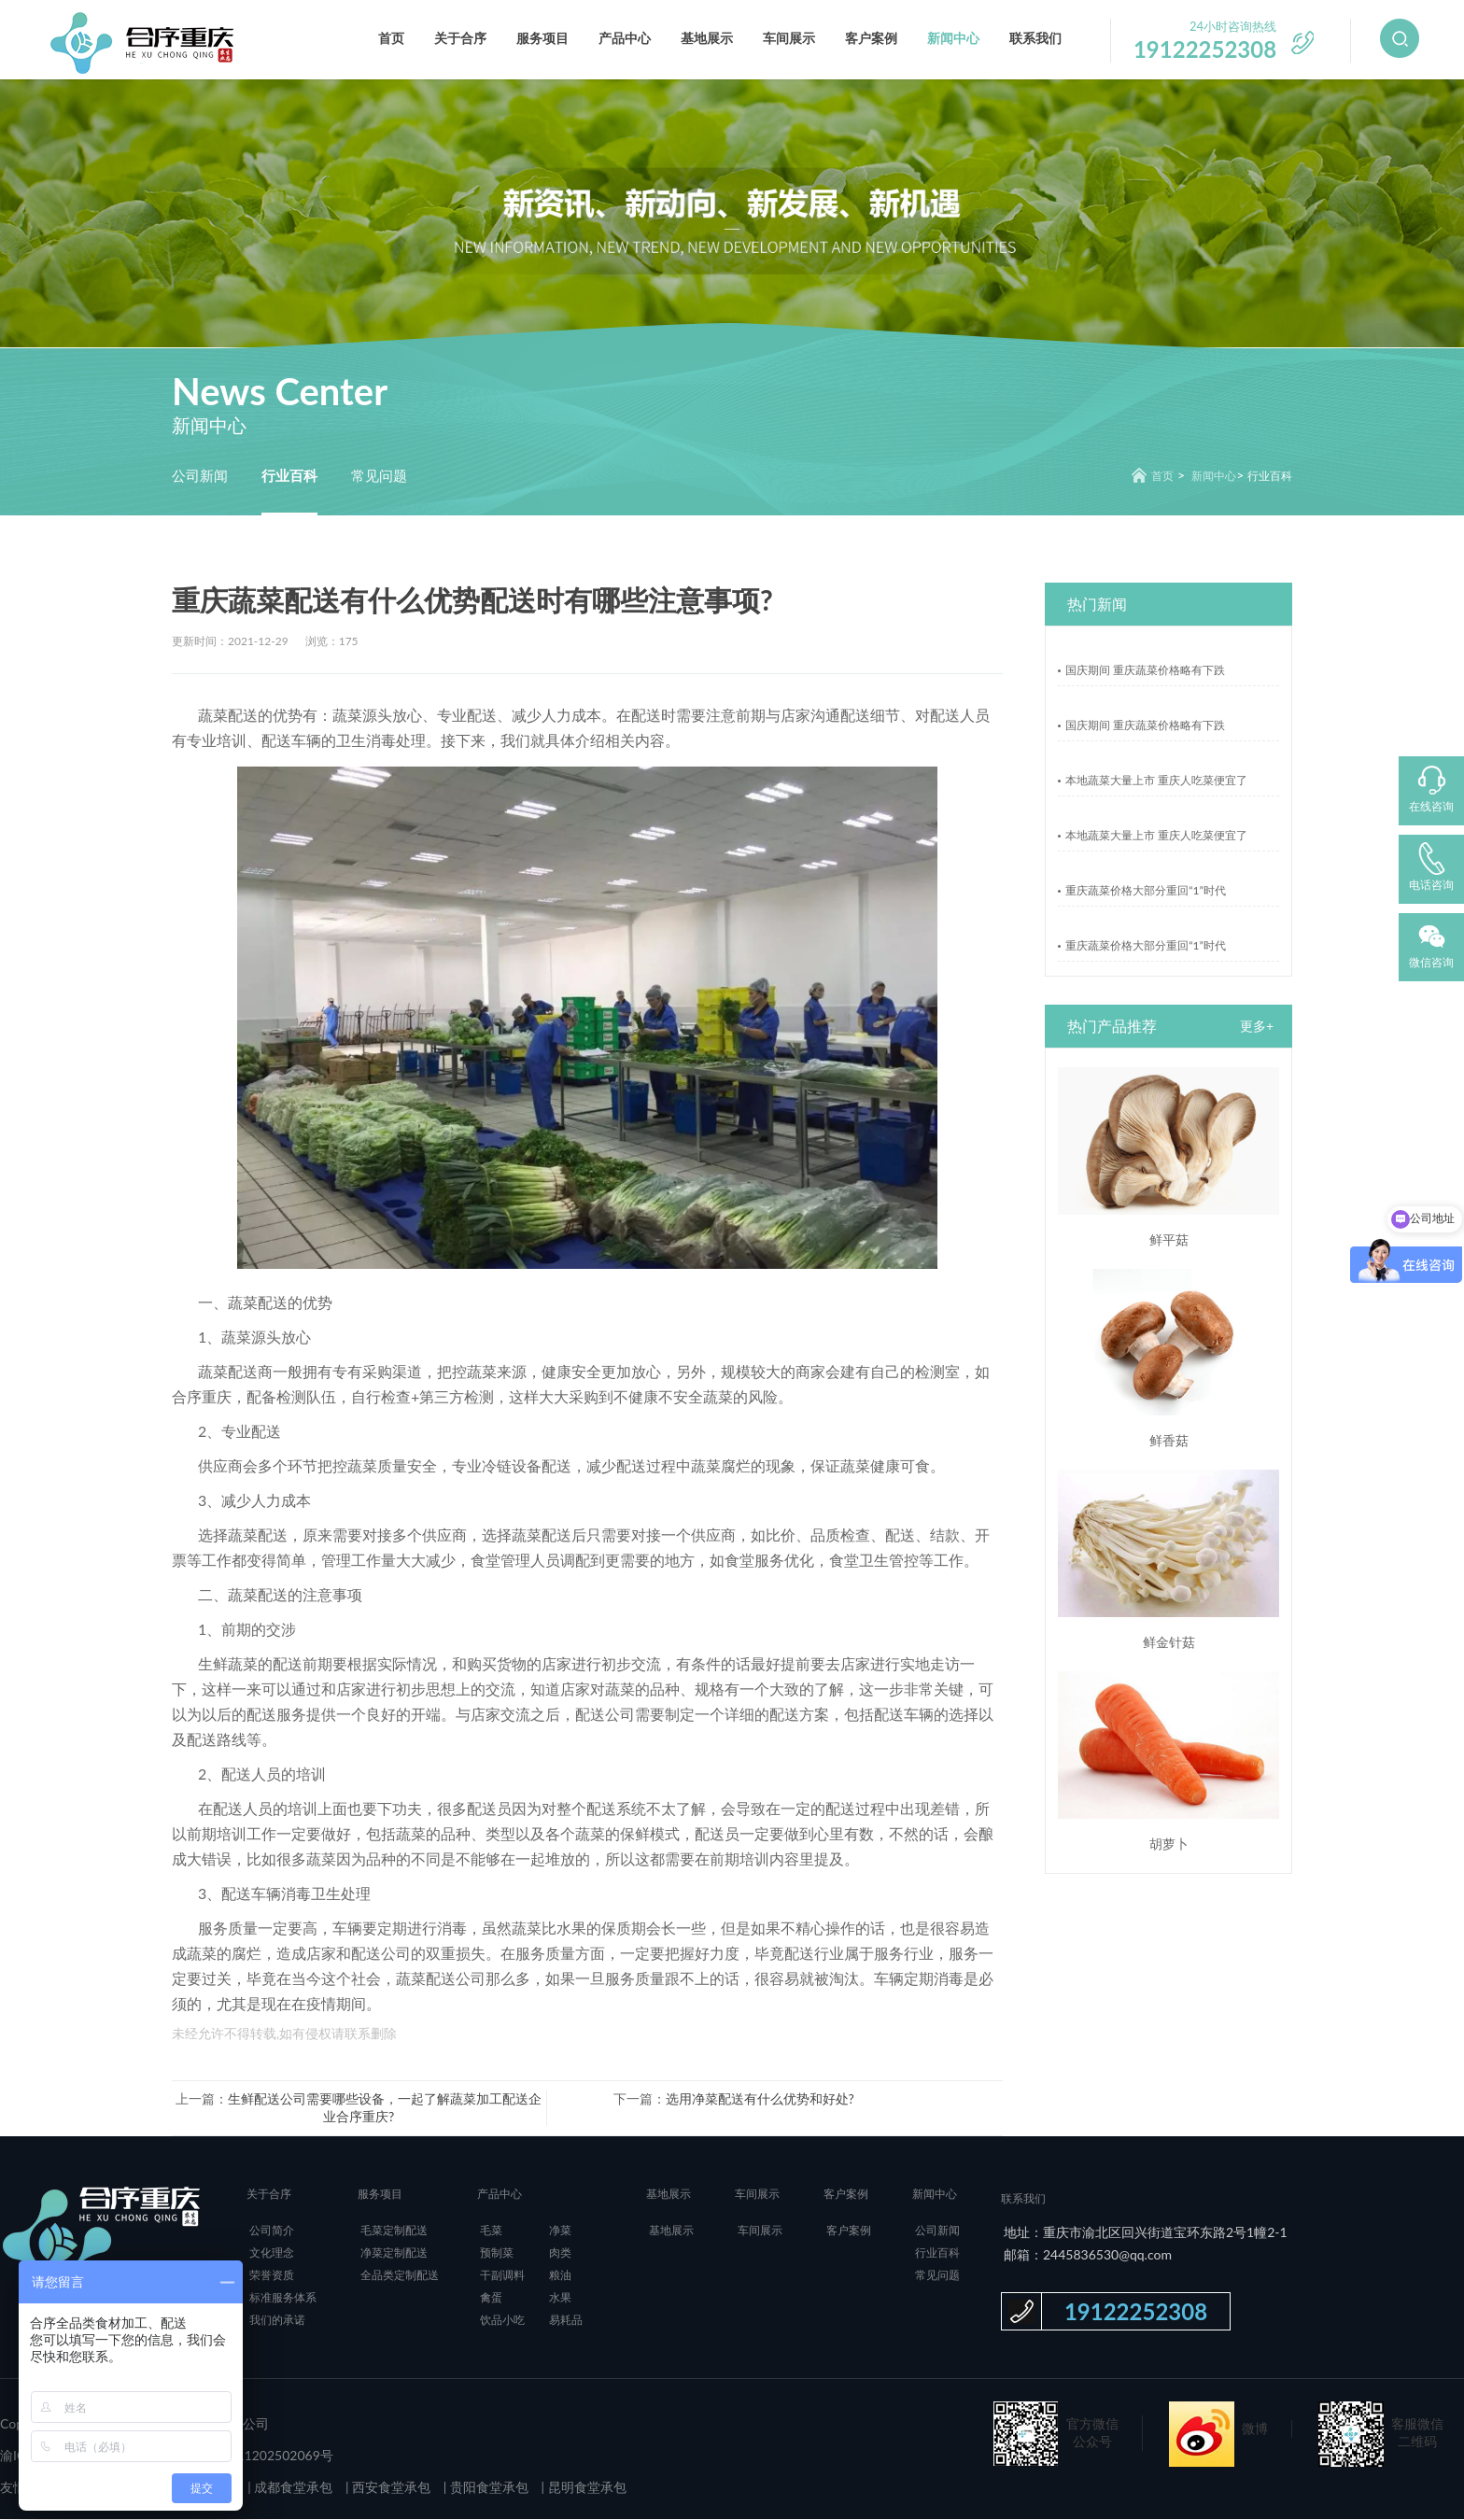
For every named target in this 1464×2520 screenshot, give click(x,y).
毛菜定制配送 (394, 2231)
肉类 (560, 2253)
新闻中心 (953, 38)
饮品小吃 (502, 2321)
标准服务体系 (283, 2298)
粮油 (560, 2276)
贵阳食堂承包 (487, 2488)
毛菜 (491, 2231)
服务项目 (542, 38)
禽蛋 (491, 2298)
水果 (560, 2298)
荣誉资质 (271, 2276)
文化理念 (271, 2253)
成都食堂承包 (292, 2488)
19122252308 (1135, 2312)
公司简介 (271, 2231)
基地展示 (707, 38)
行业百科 (289, 475)
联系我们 (1035, 38)
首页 (391, 38)
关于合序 (460, 38)
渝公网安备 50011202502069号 (239, 2456)
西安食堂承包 (390, 2488)
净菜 (560, 2231)
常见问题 (379, 475)
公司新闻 (200, 475)
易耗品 (566, 2321)
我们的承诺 (277, 2321)
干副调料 (502, 2276)
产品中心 (624, 38)
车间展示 (789, 38)
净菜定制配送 (394, 2253)
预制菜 (497, 2253)
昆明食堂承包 (585, 2488)
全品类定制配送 (399, 2276)
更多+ (1257, 1027)
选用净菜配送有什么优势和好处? (760, 2099)
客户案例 (871, 38)
